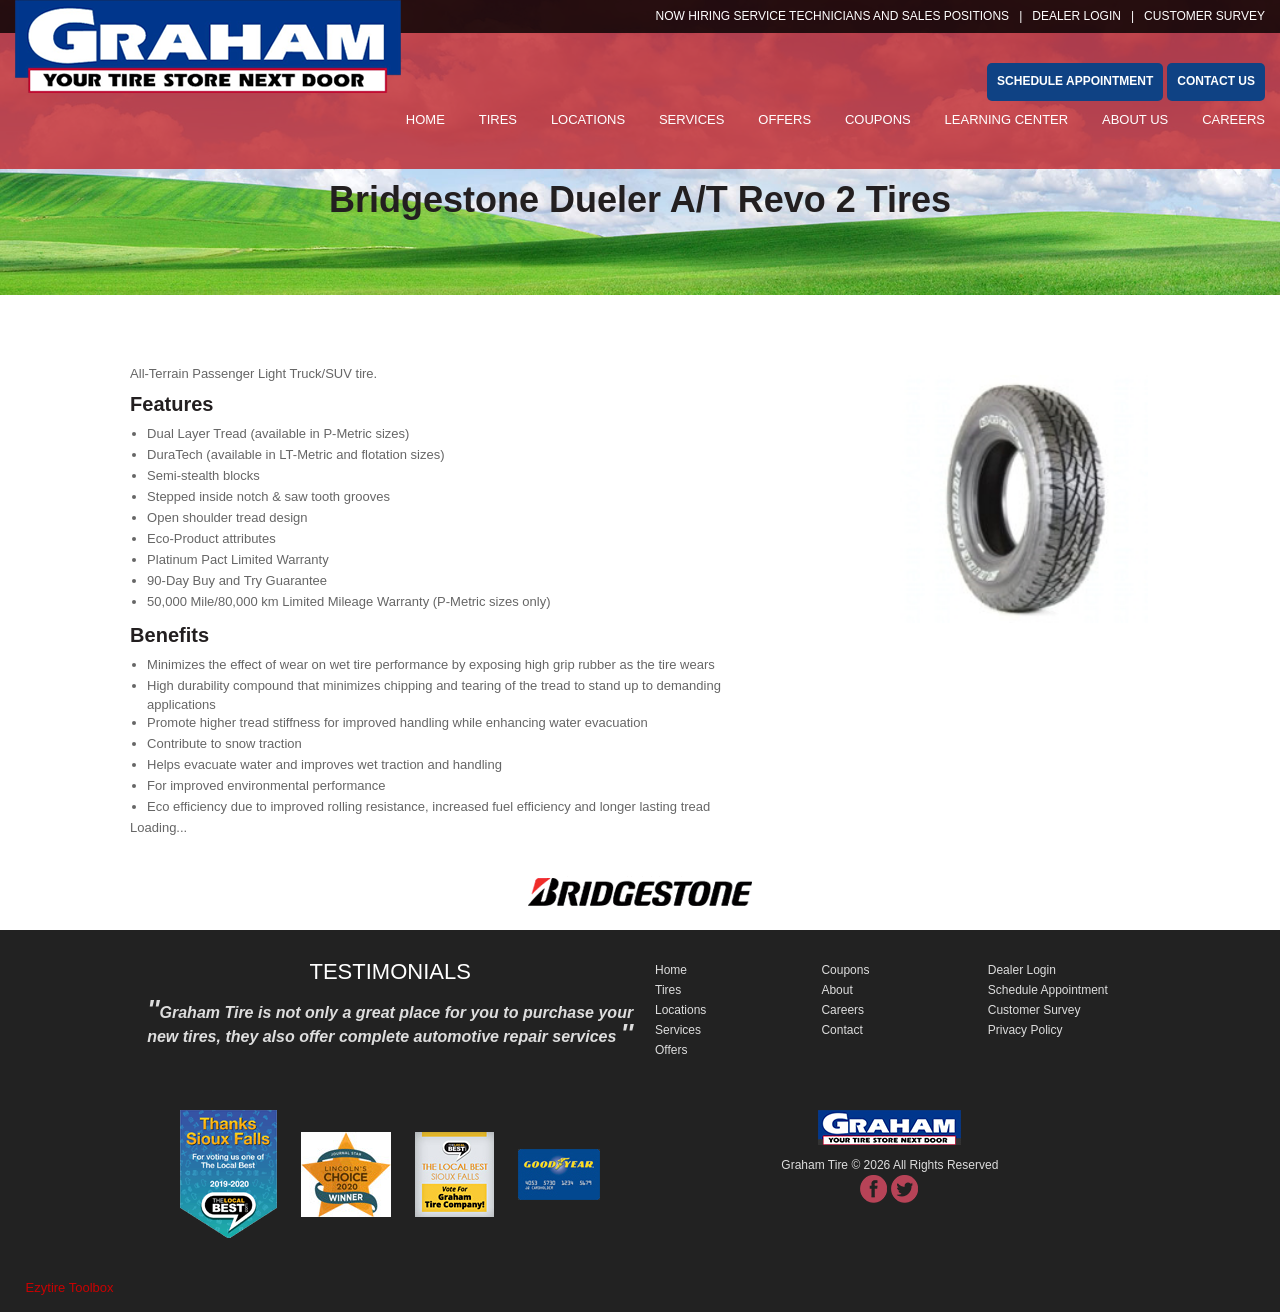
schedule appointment (1075, 81)
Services (692, 119)
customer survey (1204, 16)
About (836, 990)
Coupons (878, 119)
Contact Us (1216, 81)
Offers (784, 119)
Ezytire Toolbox (70, 1287)
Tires (498, 119)
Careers (1233, 119)
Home (425, 119)
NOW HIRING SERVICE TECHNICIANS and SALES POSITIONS (833, 16)
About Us (1135, 119)
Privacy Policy (1025, 1030)
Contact (841, 1030)
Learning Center (1007, 119)
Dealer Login (1076, 16)
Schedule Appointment (1048, 990)
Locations (588, 119)
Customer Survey (1034, 1010)
